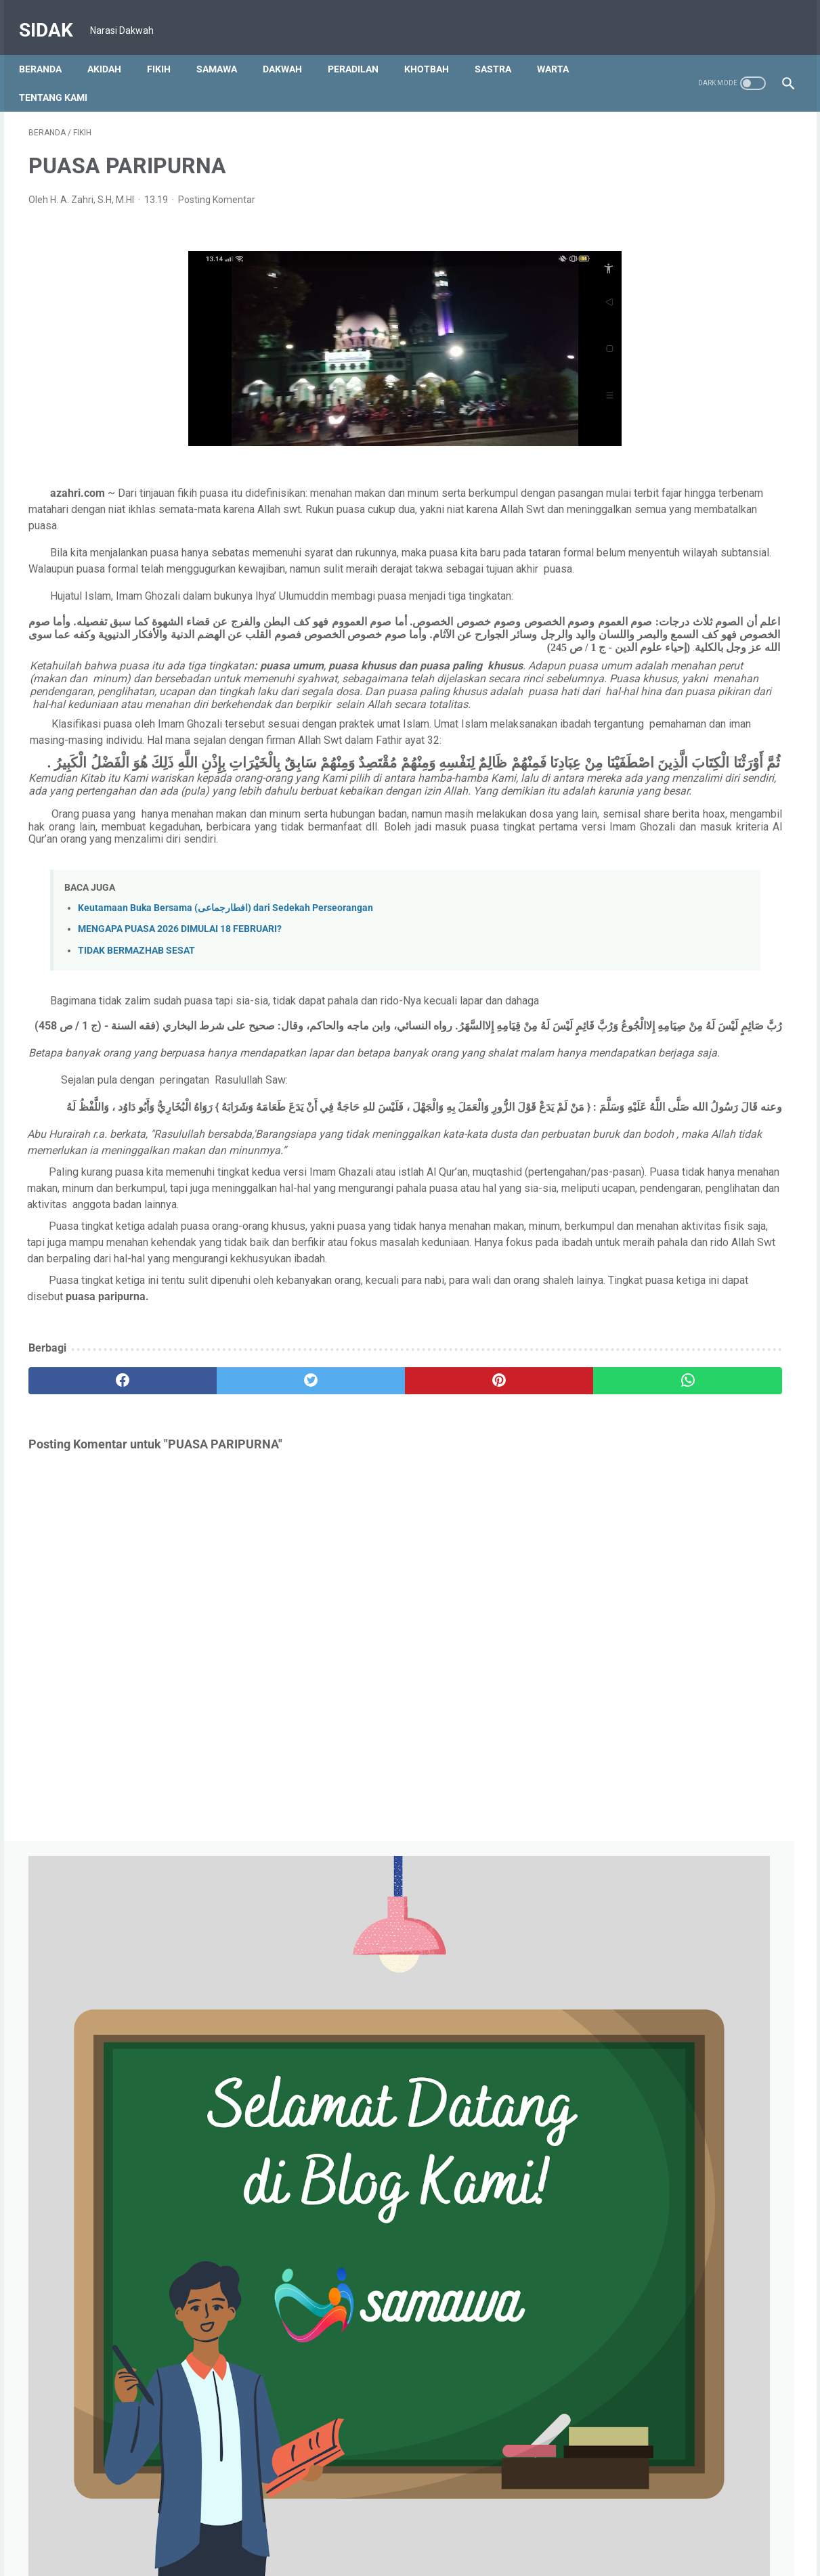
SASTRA (502, 46)
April (633, 973)
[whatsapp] (476, 1562)
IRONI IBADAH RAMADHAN (686, 1967)
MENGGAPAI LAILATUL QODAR (695, 1946)
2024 (623, 1057)
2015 (623, 2381)
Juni (632, 931)
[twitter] (220, 1562)
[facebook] (92, 1562)
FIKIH (168, 46)
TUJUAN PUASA (665, 2213)
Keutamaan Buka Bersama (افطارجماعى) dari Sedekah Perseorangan (225, 1009)
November (645, 1288)
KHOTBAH (436, 46)
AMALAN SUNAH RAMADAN (690, 2192)
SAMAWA (226, 46)
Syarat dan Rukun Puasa (682, 2234)
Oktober (640, 868)
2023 (623, 1246)
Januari (639, 805)
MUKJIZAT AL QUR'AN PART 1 (693, 1834)
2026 (621, 742)
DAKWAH (291, 46)
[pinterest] (348, 1562)
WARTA (562, 46)
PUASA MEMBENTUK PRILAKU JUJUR (710, 1890)
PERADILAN (362, 46)
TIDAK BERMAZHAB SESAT (136, 1051)
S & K (479, 2527)
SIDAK (55, 16)
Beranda (49, 46)
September (647, 889)
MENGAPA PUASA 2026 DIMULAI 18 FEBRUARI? (180, 1030)
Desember (645, 847)
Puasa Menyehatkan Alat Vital (694, 2094)
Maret (636, 763)
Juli (630, 1372)
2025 (623, 826)
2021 (623, 2318)
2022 (626, 1518)
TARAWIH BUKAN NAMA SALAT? (700, 2171)
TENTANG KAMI (62, 75)
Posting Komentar (216, 186)
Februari (641, 784)
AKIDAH (114, 46)
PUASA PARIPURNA (672, 2115)
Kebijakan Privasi (418, 2527)
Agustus (641, 910)
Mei (631, 952)
